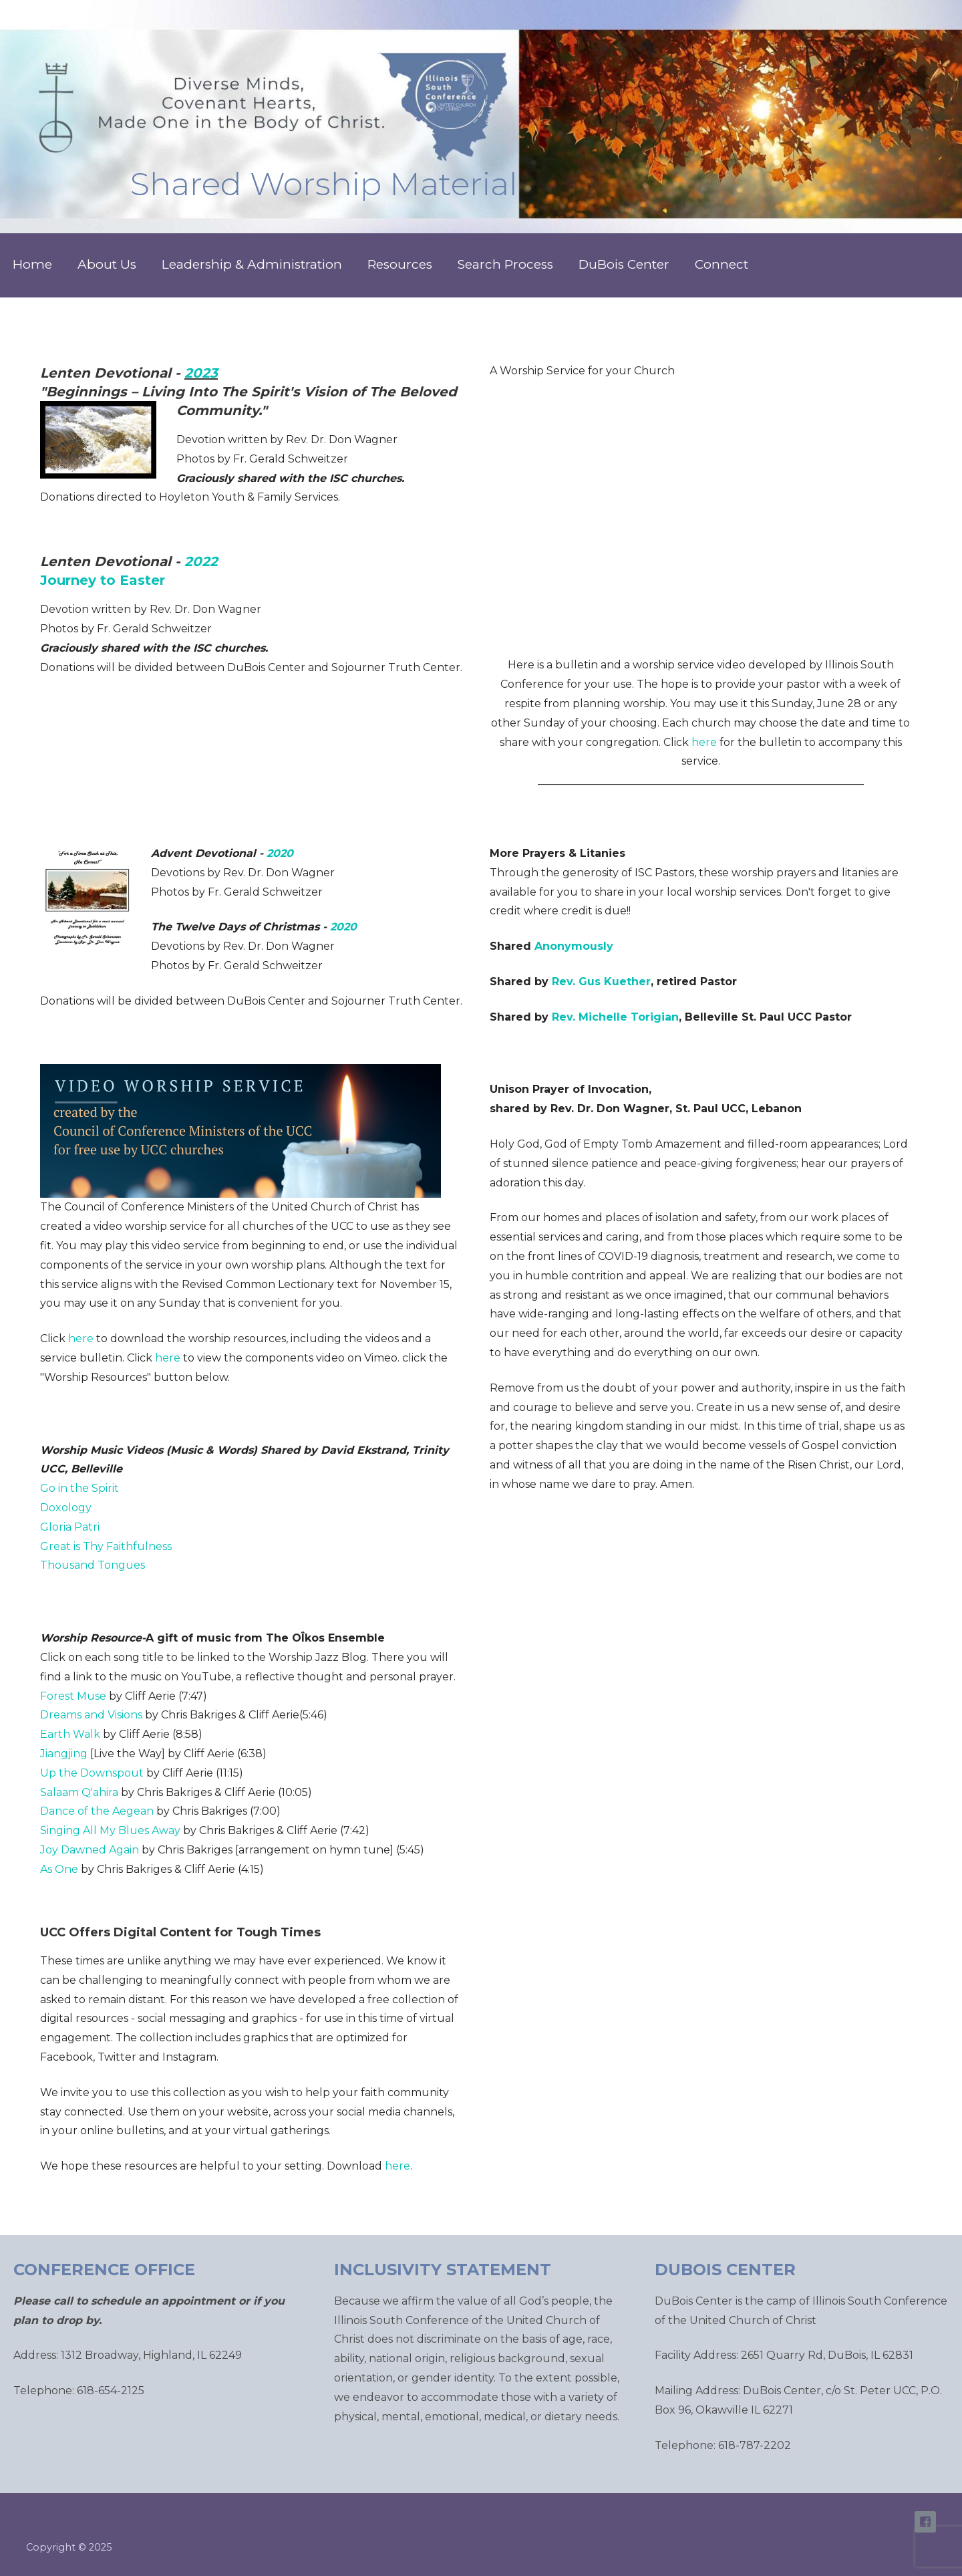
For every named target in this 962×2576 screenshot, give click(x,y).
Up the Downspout (92, 1773)
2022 (201, 561)
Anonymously (573, 946)
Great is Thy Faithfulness (106, 1546)
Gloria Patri (70, 1527)
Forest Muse (73, 1696)
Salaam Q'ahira (79, 1792)
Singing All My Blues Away (110, 1830)
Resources (399, 264)
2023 (201, 373)
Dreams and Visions (91, 1714)
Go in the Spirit (79, 1488)
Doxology (66, 1507)
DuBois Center (624, 264)
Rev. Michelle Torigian (615, 1017)
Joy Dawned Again (89, 1849)
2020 (280, 853)
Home (32, 264)
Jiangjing (64, 1753)
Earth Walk (70, 1734)
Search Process (505, 264)
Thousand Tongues (92, 1565)
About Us (106, 264)
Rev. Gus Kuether (601, 981)
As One (59, 1869)
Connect (721, 264)
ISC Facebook (925, 2522)
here (704, 742)
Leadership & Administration (252, 264)
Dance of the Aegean (97, 1811)
